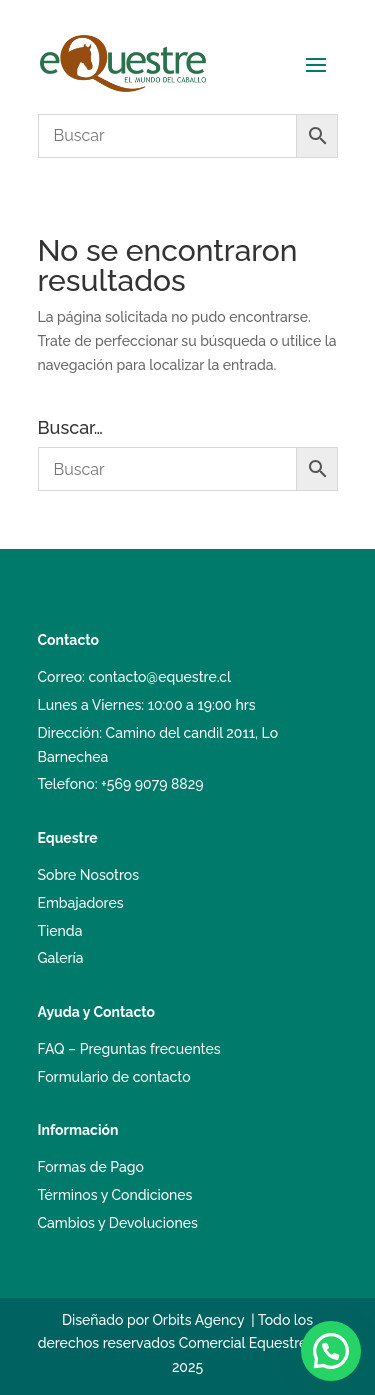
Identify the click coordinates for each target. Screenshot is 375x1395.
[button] (331, 1351)
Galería (61, 958)
